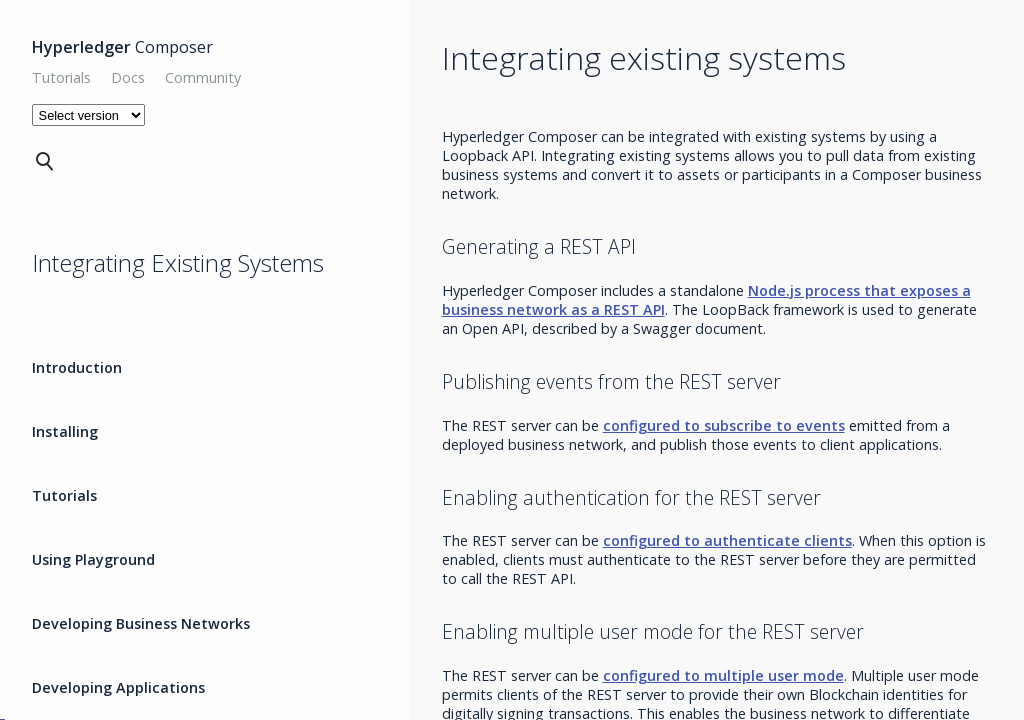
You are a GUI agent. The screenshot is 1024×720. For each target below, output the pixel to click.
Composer (122, 47)
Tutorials (61, 77)
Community (203, 77)
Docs (128, 77)
